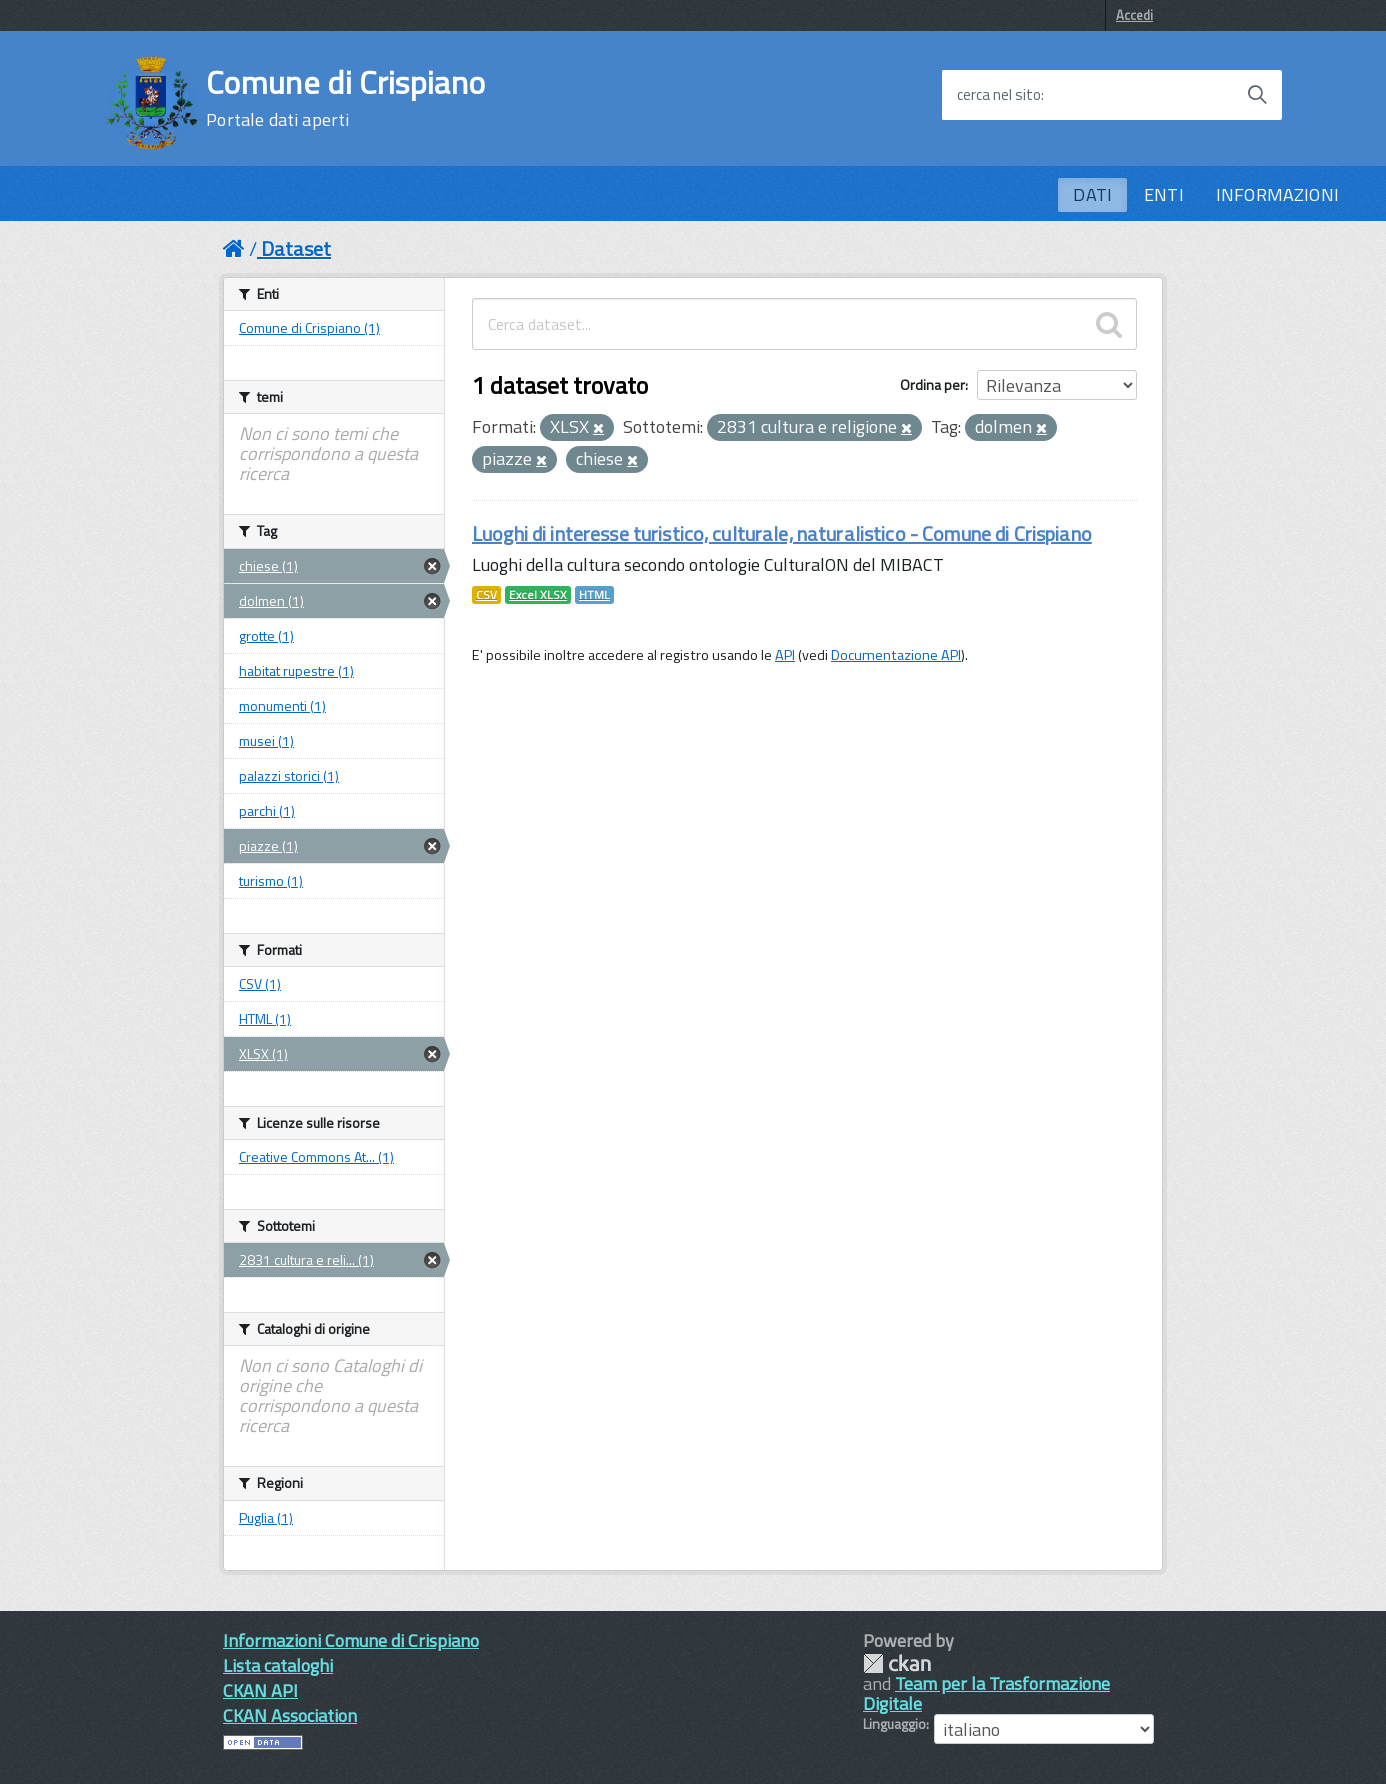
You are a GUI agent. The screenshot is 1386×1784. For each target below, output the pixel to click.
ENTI (1164, 194)
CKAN (897, 1663)
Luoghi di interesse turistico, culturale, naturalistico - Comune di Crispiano (782, 533)
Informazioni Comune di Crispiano (351, 1640)
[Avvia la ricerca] (1257, 95)
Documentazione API (896, 655)
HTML (594, 595)
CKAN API (260, 1690)
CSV (486, 595)
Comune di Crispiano (345, 98)
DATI (1092, 194)
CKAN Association (290, 1715)
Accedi (1134, 15)
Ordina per (932, 384)
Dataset (296, 248)
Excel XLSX (538, 595)
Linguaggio (894, 1724)
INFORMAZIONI (1277, 194)
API (785, 655)
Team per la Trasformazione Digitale (986, 1693)
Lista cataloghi (278, 1665)
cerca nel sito (999, 95)
